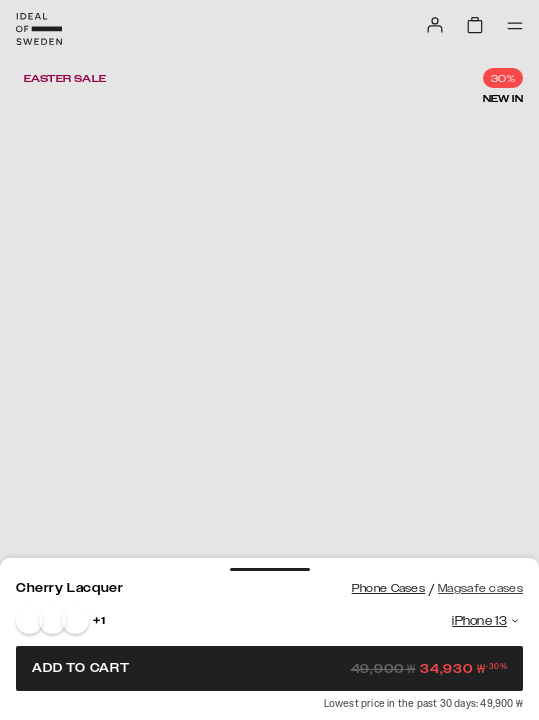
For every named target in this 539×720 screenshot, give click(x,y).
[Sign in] (435, 25)
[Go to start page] (39, 29)
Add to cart (269, 668)
